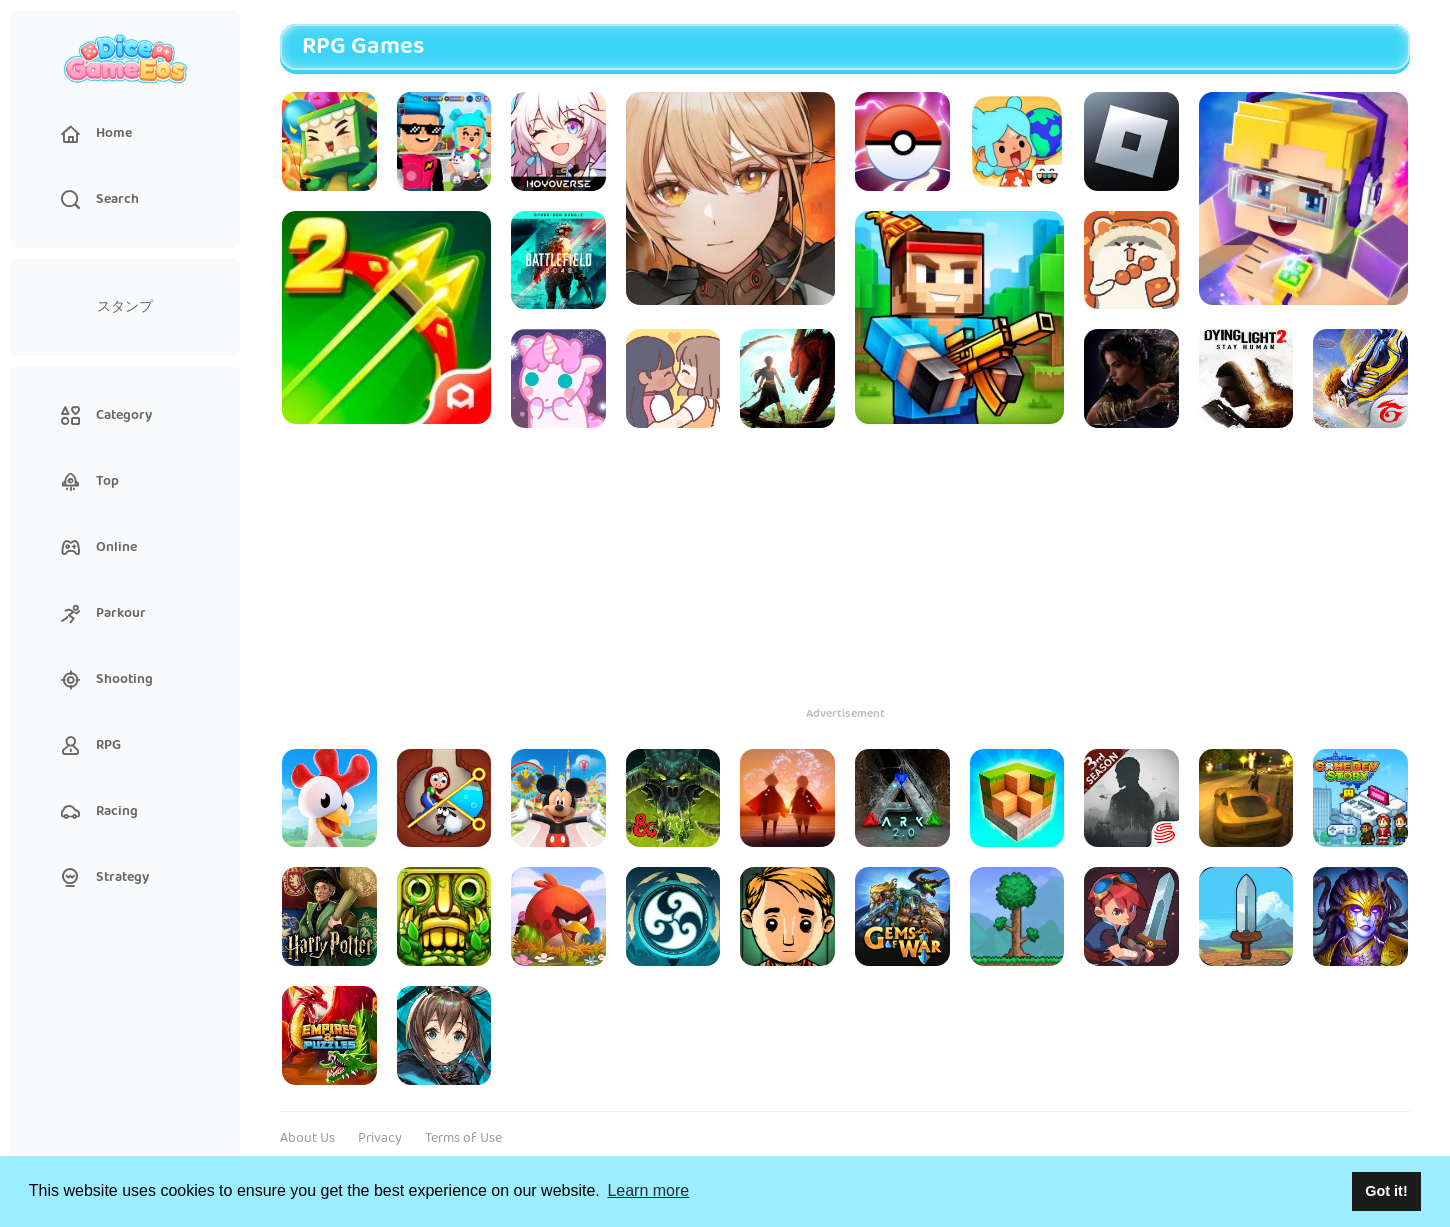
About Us (307, 1138)
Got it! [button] (1386, 1191)
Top (90, 481)
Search (100, 199)
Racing (99, 811)
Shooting (107, 679)
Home (96, 133)
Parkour (103, 613)
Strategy (105, 877)
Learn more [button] (648, 1190)
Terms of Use (463, 1138)
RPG (91, 745)
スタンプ (125, 307)
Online (99, 547)
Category (106, 415)
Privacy (380, 1138)
